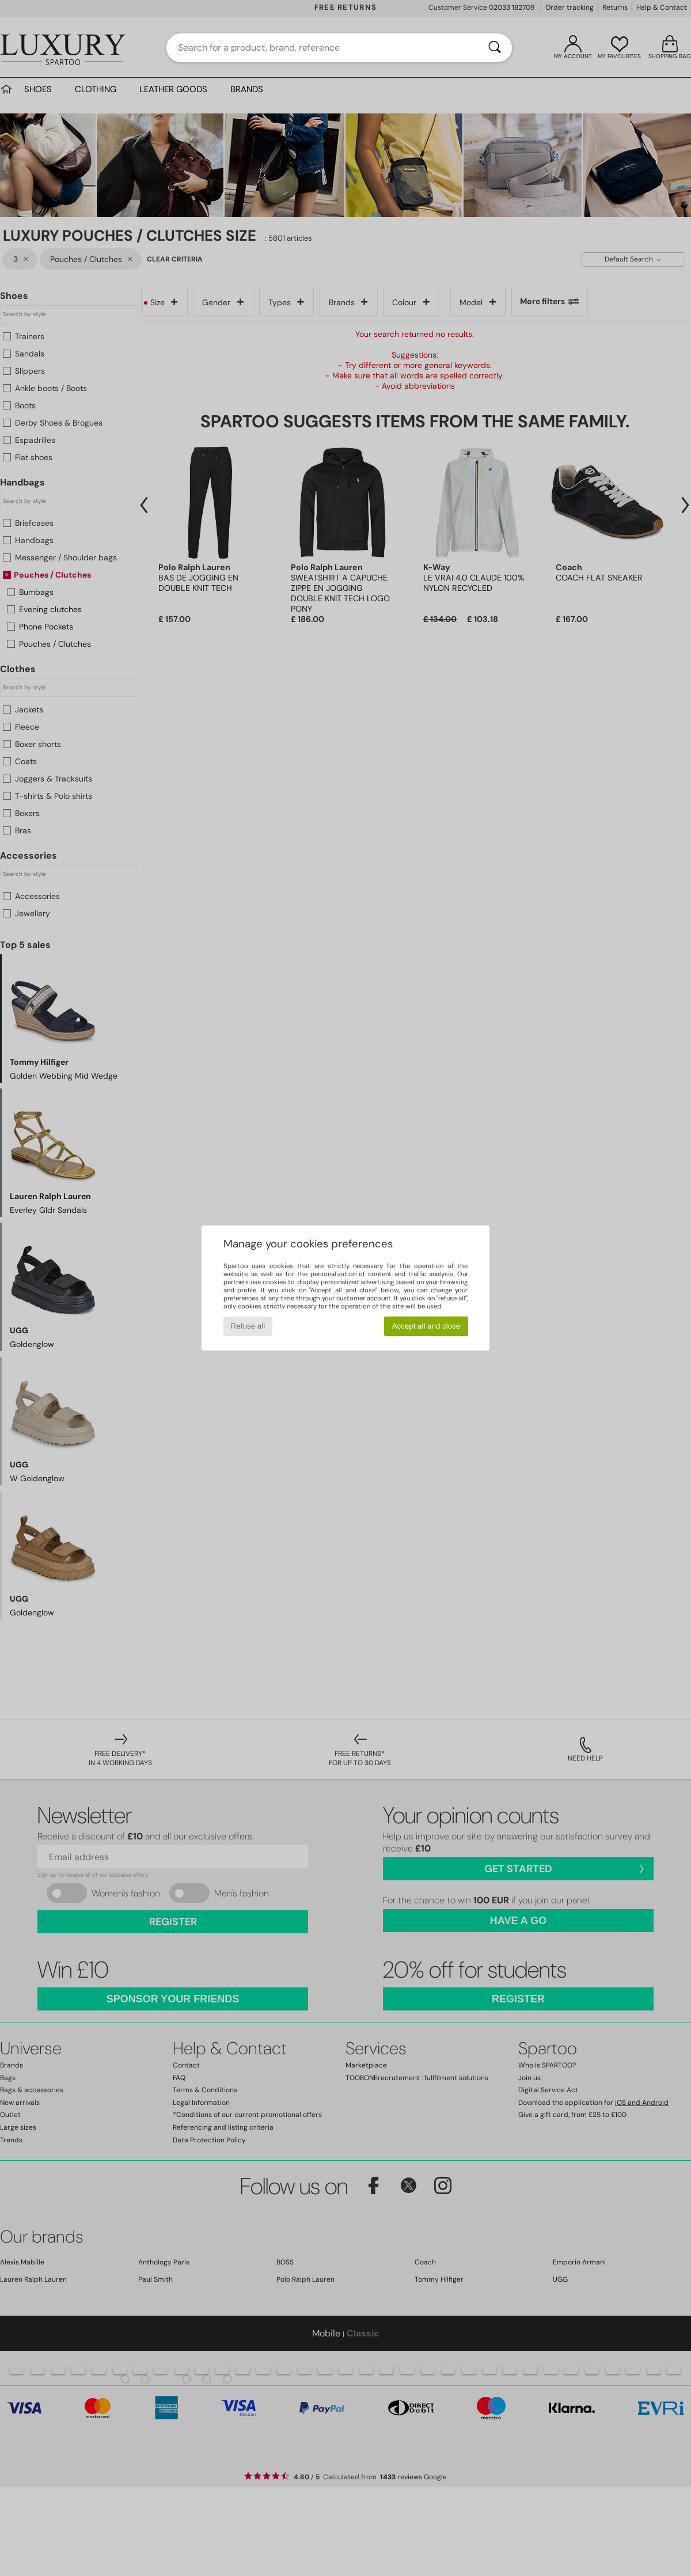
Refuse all (248, 1326)
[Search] (494, 47)
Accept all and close (426, 1326)
